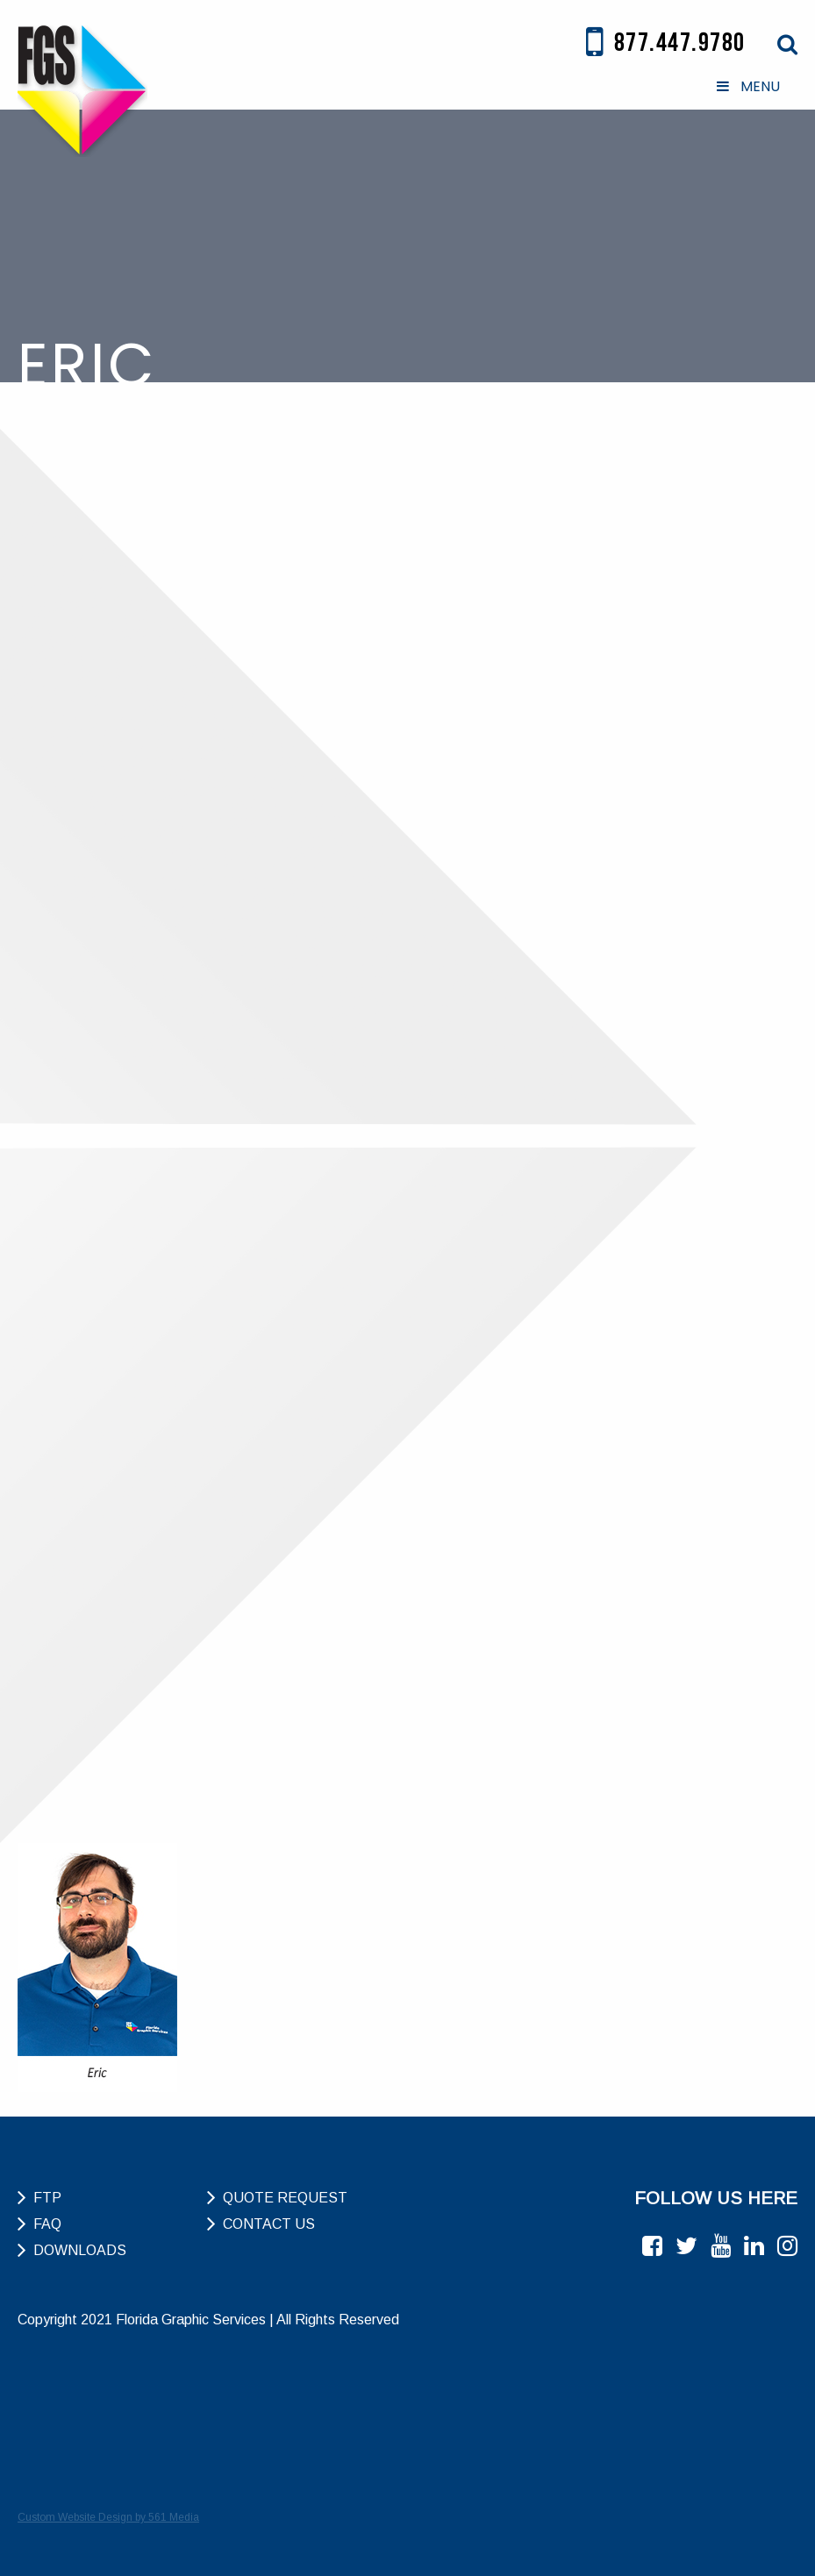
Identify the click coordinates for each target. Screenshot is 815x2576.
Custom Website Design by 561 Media (108, 2517)
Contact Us (269, 2224)
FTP (47, 2197)
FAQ (47, 2224)
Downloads (79, 2250)
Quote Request (285, 2197)
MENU (747, 86)
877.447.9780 (666, 43)
